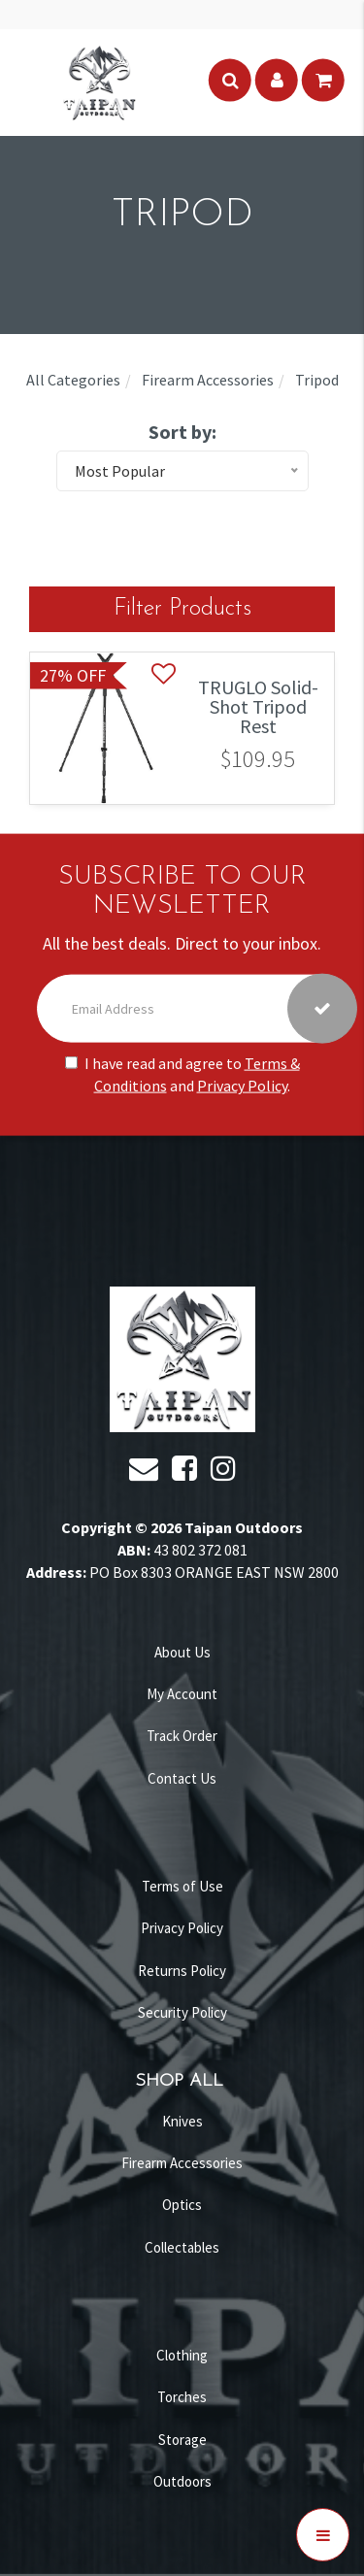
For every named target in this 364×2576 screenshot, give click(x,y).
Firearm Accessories (182, 2163)
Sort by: (182, 431)
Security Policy (182, 2012)
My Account (182, 1694)
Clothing (182, 2355)
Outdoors (182, 2481)
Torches (182, 2397)
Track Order (182, 1735)
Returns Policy (182, 1970)
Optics (182, 2204)
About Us (182, 1652)
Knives (182, 2121)
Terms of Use (182, 1886)
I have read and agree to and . (182, 1074)
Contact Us (182, 1778)
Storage (182, 2439)
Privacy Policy (242, 1085)
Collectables (182, 2247)
